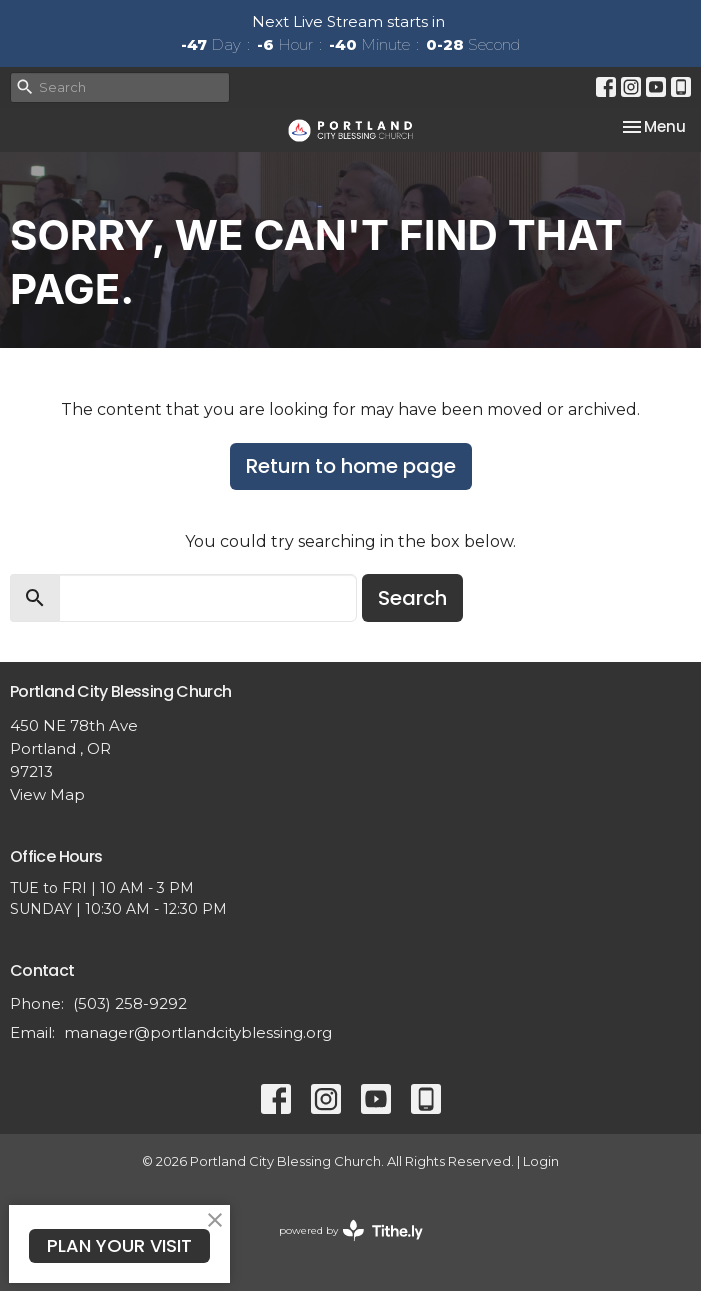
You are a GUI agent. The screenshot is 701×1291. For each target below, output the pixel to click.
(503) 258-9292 (130, 1003)
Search (412, 598)
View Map (47, 794)
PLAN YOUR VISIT (119, 1245)
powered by (351, 1230)
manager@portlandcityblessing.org (198, 1032)
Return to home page (351, 466)
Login (541, 1161)
